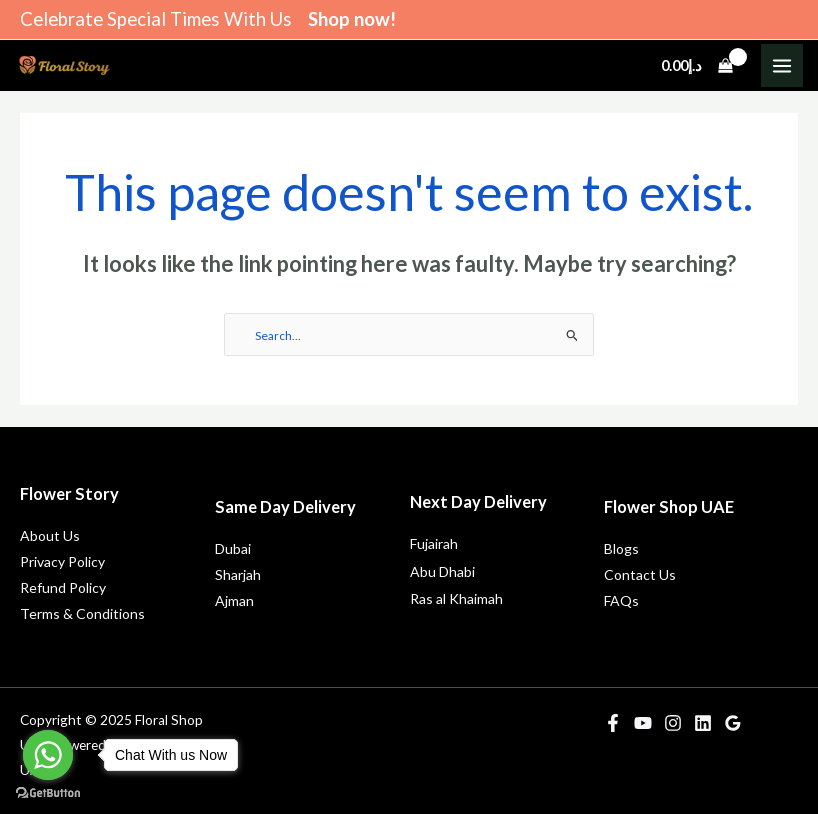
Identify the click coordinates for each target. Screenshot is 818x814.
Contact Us (640, 574)
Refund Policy (63, 587)
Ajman (234, 600)
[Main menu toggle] (782, 65)
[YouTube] (643, 723)
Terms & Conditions (82, 613)
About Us (50, 535)
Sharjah (238, 574)
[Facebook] (613, 723)
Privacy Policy (62, 561)
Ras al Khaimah (456, 598)
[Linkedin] (703, 723)
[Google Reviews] (733, 723)
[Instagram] (673, 723)
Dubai (233, 548)
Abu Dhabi (442, 571)
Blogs (621, 548)
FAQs (621, 600)
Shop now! (352, 19)
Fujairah (434, 543)
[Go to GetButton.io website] (48, 793)
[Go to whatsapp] (48, 755)
